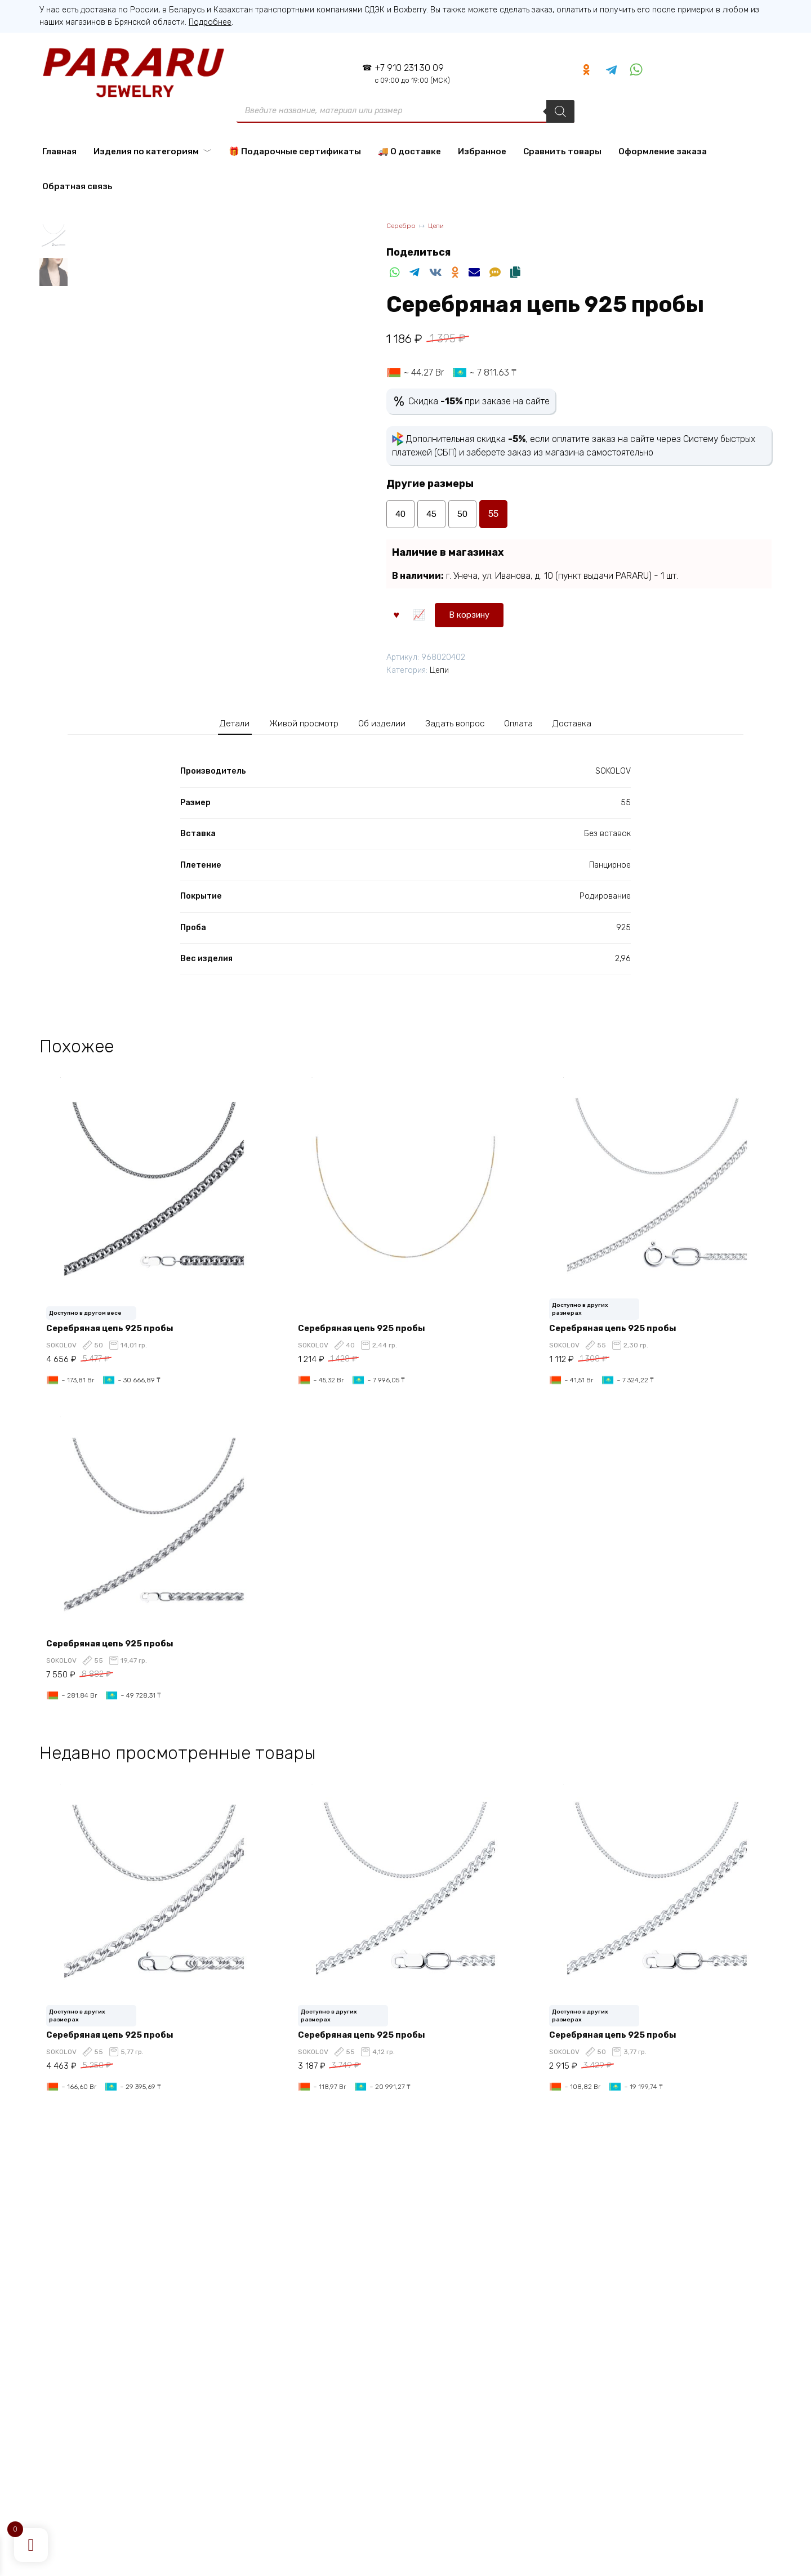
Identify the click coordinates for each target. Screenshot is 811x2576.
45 (431, 514)
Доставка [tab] (592, 723)
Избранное (482, 151)
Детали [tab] (214, 723)
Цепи (440, 226)
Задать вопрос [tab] (464, 723)
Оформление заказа (662, 151)
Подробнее (210, 22)
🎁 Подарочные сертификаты (295, 151)
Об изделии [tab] (381, 723)
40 (400, 514)
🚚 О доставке (409, 151)
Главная (59, 151)
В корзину (422, 613)
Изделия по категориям (146, 151)
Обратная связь (77, 186)
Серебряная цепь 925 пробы (114, 1329)
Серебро (402, 226)
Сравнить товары (562, 151)
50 (462, 514)
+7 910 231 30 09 (409, 73)
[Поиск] (560, 111)
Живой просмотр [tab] (293, 723)
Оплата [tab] (534, 723)
